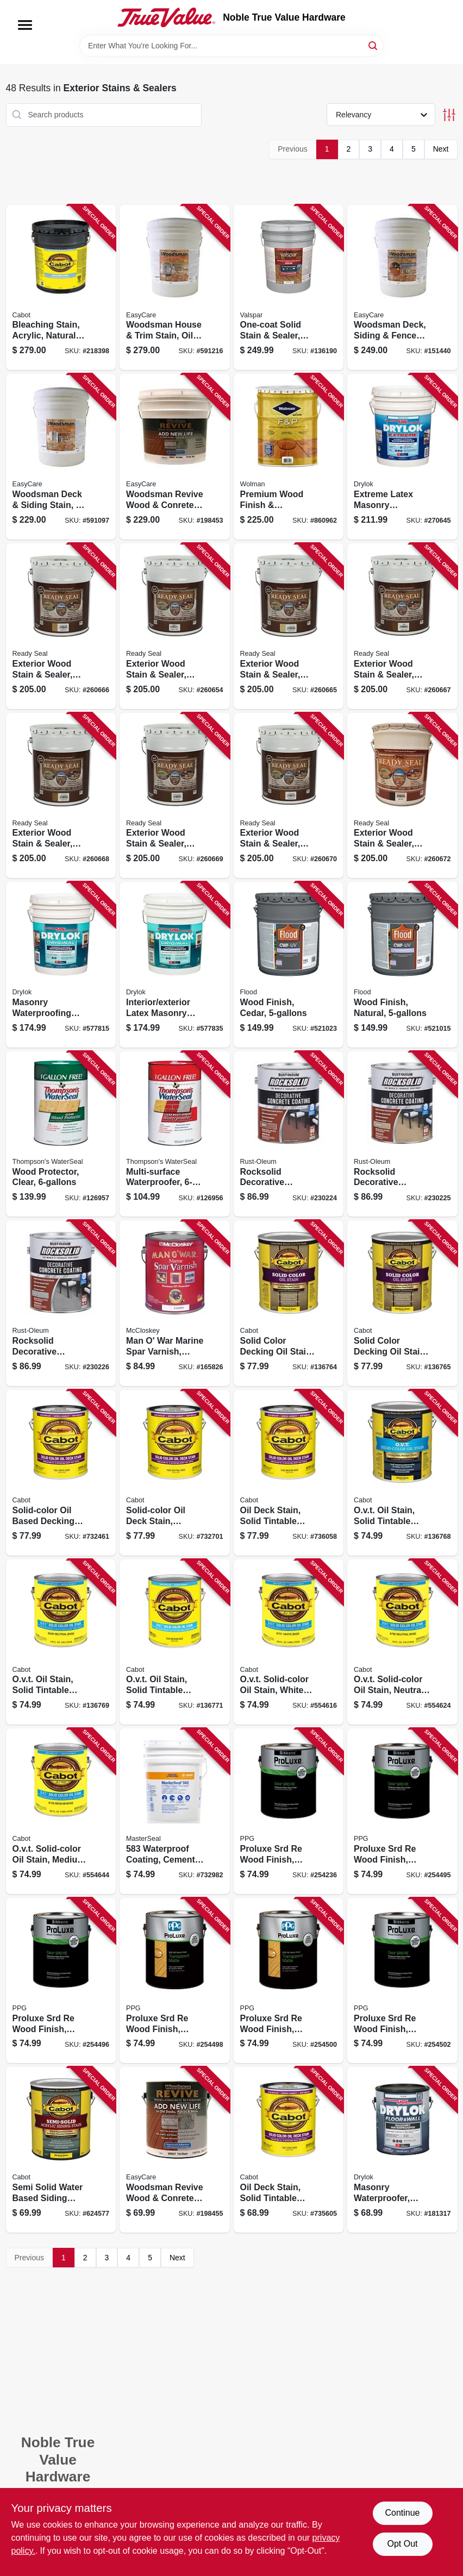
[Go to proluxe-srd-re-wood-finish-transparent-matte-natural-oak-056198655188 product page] (289, 1811)
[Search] (373, 45)
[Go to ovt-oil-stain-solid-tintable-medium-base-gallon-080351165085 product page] (175, 1642)
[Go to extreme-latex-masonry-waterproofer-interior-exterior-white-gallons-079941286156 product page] (402, 457)
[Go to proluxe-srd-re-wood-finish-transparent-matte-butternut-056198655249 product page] (61, 1981)
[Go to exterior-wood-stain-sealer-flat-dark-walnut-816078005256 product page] (175, 796)
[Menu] (25, 25)
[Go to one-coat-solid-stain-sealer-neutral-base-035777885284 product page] (289, 288)
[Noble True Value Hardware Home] (166, 17)
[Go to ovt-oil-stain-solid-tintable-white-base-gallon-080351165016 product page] (402, 1473)
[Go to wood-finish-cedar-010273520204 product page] (289, 965)
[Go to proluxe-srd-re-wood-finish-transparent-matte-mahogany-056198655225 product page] (402, 1811)
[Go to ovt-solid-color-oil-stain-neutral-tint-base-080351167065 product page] (402, 1642)
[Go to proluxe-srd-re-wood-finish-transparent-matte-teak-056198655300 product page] (402, 1981)
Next (441, 149)
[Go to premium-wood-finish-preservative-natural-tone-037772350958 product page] (289, 457)
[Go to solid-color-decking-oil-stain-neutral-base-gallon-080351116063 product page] (289, 1303)
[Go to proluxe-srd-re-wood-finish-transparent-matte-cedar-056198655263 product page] (175, 1981)
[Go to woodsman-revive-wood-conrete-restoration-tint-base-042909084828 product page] (175, 2150)
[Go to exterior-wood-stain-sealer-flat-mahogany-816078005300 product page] (289, 796)
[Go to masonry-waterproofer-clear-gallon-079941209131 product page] (402, 2150)
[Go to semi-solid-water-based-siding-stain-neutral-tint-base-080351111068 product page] (61, 2150)
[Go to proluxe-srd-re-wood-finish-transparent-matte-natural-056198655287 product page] (289, 1981)
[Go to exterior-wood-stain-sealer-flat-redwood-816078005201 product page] (61, 796)
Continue (402, 2512)
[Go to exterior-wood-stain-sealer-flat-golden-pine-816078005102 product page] (289, 626)
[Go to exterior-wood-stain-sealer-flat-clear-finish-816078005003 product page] (175, 626)
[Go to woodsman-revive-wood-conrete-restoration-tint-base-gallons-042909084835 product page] (175, 457)
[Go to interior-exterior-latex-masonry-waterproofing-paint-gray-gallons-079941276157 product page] (175, 965)
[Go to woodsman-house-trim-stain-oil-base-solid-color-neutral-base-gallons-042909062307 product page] (175, 288)
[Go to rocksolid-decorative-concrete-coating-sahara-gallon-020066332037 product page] (402, 1134)
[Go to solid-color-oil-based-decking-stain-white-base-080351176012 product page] (61, 1473)
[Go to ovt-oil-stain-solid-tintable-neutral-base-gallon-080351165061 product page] (61, 1642)
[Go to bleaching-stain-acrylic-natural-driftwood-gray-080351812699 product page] (61, 288)
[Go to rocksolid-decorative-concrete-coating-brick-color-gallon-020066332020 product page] (289, 1134)
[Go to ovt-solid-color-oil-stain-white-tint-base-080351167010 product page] (289, 1642)
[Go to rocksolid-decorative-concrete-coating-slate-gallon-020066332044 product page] (61, 1303)
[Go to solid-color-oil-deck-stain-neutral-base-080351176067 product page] (175, 1473)
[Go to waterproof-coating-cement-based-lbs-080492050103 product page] (175, 1811)
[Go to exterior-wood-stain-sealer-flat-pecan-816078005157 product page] (402, 626)
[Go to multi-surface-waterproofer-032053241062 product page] (175, 1134)
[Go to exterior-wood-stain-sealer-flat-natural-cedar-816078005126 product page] (61, 626)
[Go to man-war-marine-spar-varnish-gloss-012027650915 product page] (175, 1303)
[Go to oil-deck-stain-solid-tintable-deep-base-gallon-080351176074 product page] (289, 2150)
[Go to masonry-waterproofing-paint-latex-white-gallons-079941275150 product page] (61, 965)
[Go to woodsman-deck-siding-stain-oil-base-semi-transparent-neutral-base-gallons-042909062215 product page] (61, 457)
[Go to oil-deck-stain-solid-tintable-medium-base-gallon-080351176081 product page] (289, 1473)
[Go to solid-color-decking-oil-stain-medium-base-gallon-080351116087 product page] (402, 1303)
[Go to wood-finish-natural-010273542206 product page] (402, 965)
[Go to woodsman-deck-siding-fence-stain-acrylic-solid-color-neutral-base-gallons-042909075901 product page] (402, 288)
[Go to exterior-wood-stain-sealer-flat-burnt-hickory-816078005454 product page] (402, 796)
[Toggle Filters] (449, 115)
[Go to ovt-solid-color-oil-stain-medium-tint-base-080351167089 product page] (61, 1811)
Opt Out (402, 2543)
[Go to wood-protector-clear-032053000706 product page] (61, 1134)
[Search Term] (231, 46)
